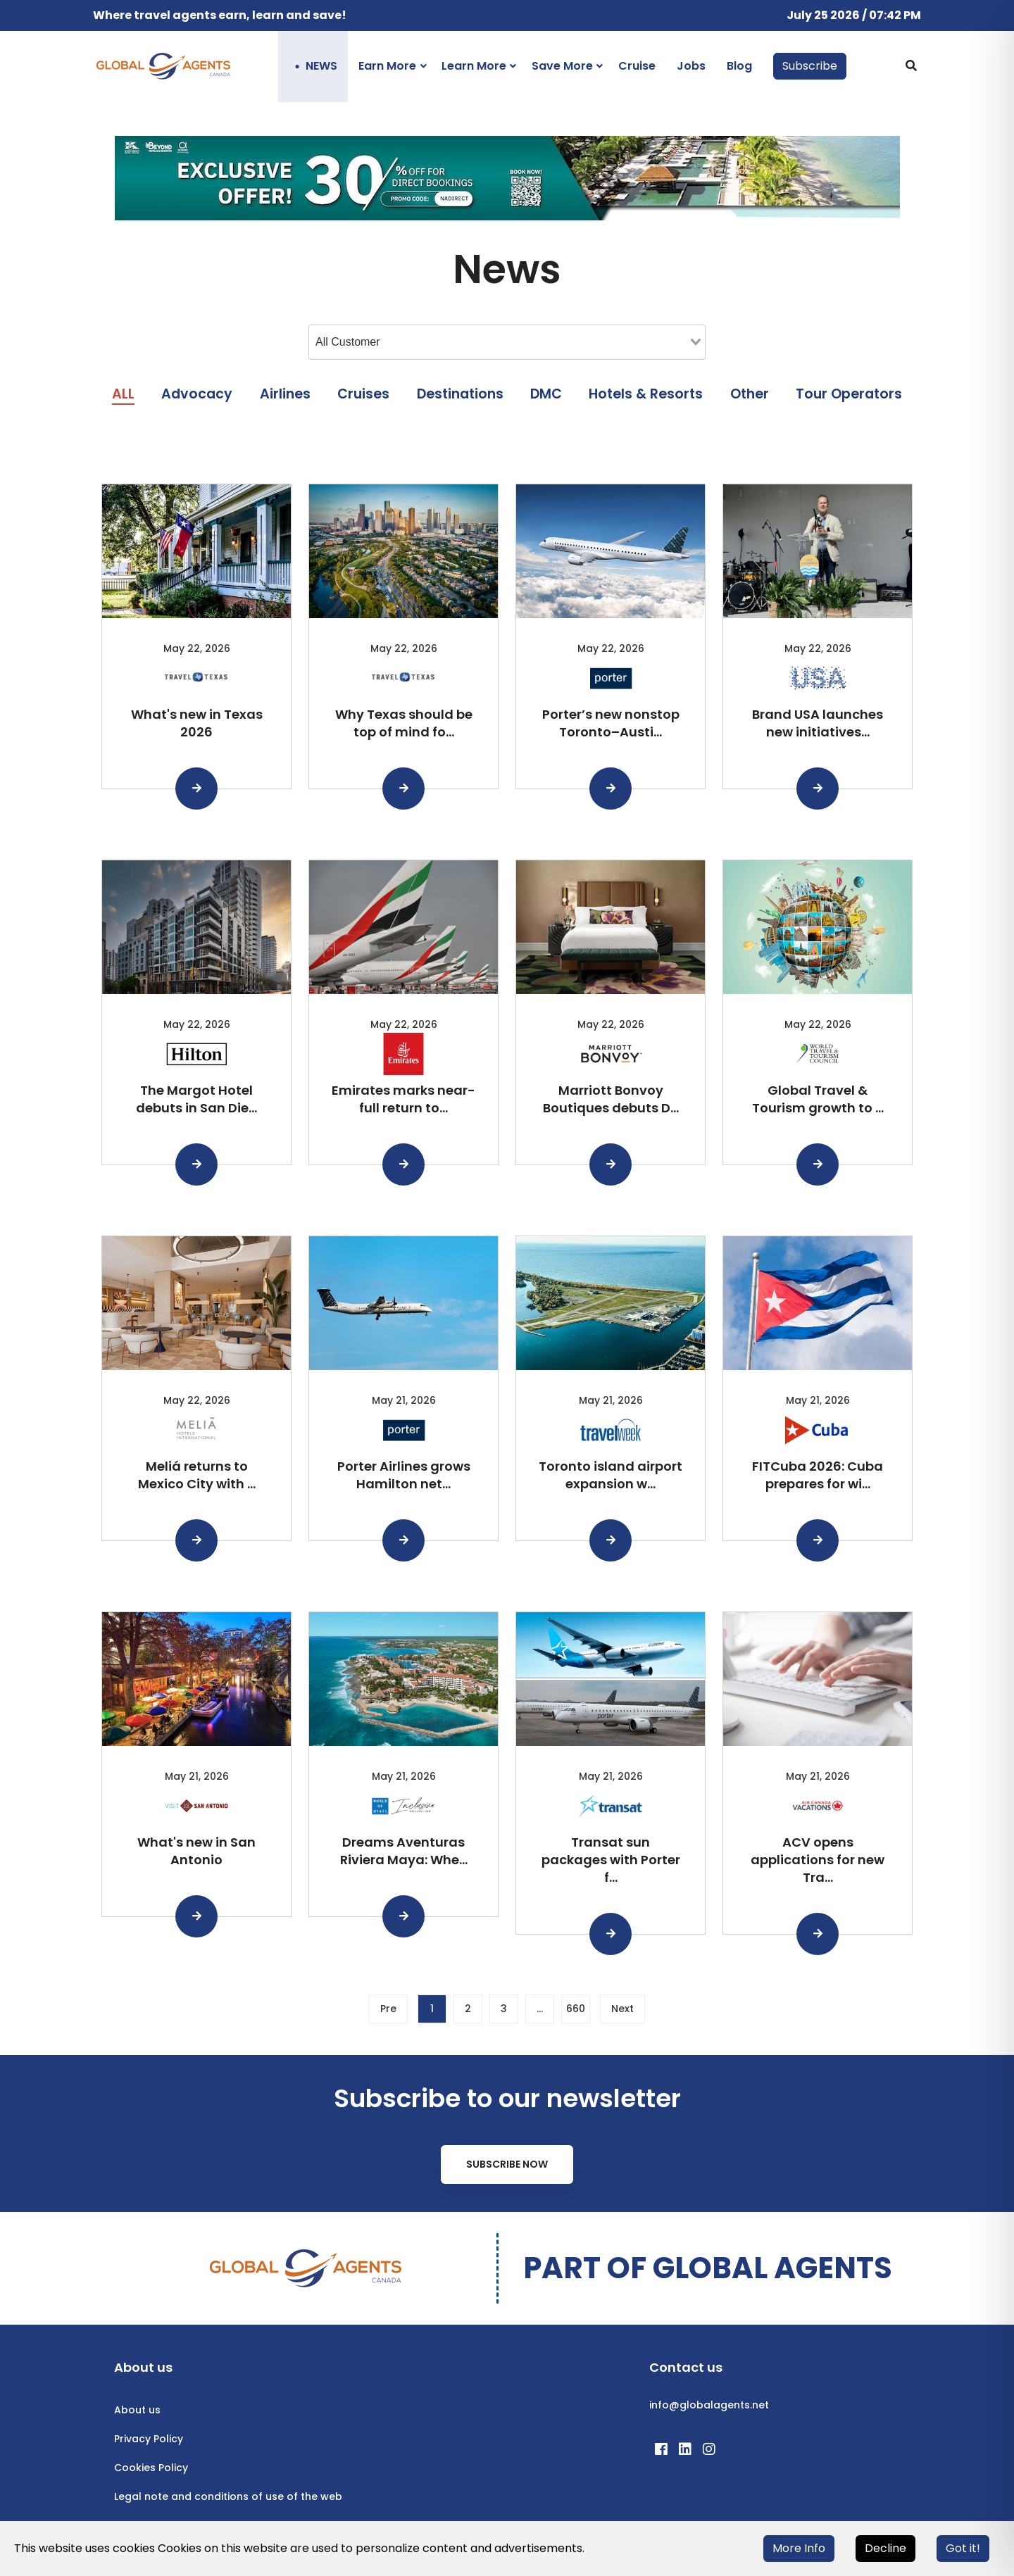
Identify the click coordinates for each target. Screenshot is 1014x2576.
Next (622, 2009)
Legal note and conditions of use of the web (228, 2496)
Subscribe (809, 66)
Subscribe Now (507, 2164)
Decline (885, 2548)
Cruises (363, 393)
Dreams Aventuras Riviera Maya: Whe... (404, 1850)
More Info (798, 2548)
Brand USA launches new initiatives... (817, 723)
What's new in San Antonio (196, 1850)
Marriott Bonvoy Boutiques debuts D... (611, 1099)
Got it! (963, 2548)
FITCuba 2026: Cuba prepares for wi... (817, 1475)
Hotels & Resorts (646, 393)
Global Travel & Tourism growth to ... (818, 1099)
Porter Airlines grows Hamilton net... (403, 1475)
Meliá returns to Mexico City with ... (197, 1475)
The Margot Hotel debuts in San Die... (196, 1099)
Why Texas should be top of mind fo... (403, 723)
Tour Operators (849, 393)
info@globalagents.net (709, 2405)
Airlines (285, 393)
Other (749, 393)
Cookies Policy (151, 2468)
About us (137, 2410)
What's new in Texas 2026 (197, 723)
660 (575, 2009)
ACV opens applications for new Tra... (817, 1859)
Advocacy (196, 393)
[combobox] (507, 342)
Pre (388, 2009)
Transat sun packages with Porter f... (611, 1859)
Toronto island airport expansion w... (610, 1475)
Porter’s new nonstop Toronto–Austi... (611, 723)
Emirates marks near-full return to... (403, 1099)
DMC (546, 393)
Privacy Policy (148, 2439)
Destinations (460, 393)
